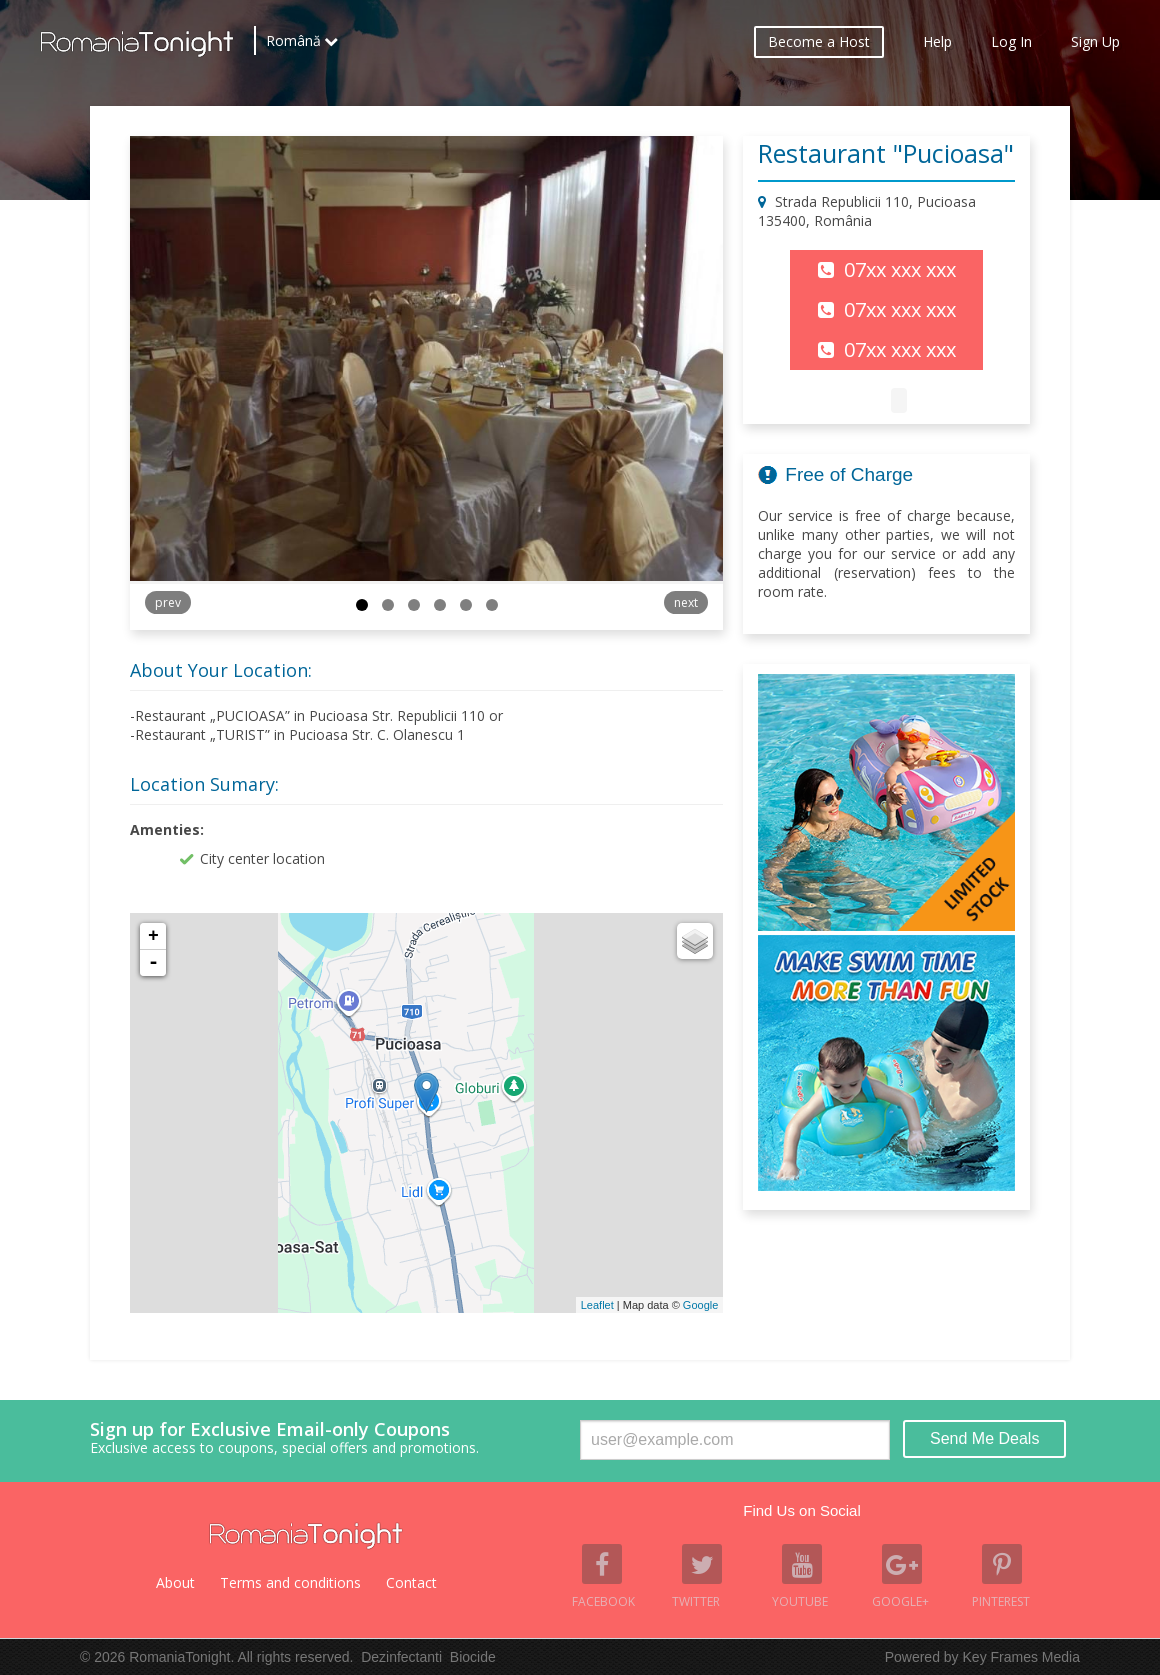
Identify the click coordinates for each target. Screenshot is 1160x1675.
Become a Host (819, 45)
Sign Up (1095, 45)
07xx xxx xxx (900, 269)
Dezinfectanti (401, 1657)
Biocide (473, 1657)
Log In (1011, 45)
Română (293, 45)
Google (700, 1305)
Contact (411, 1582)
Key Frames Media (1021, 1657)
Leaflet (597, 1305)
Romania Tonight (306, 1536)
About (175, 1582)
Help (937, 45)
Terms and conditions (290, 1582)
